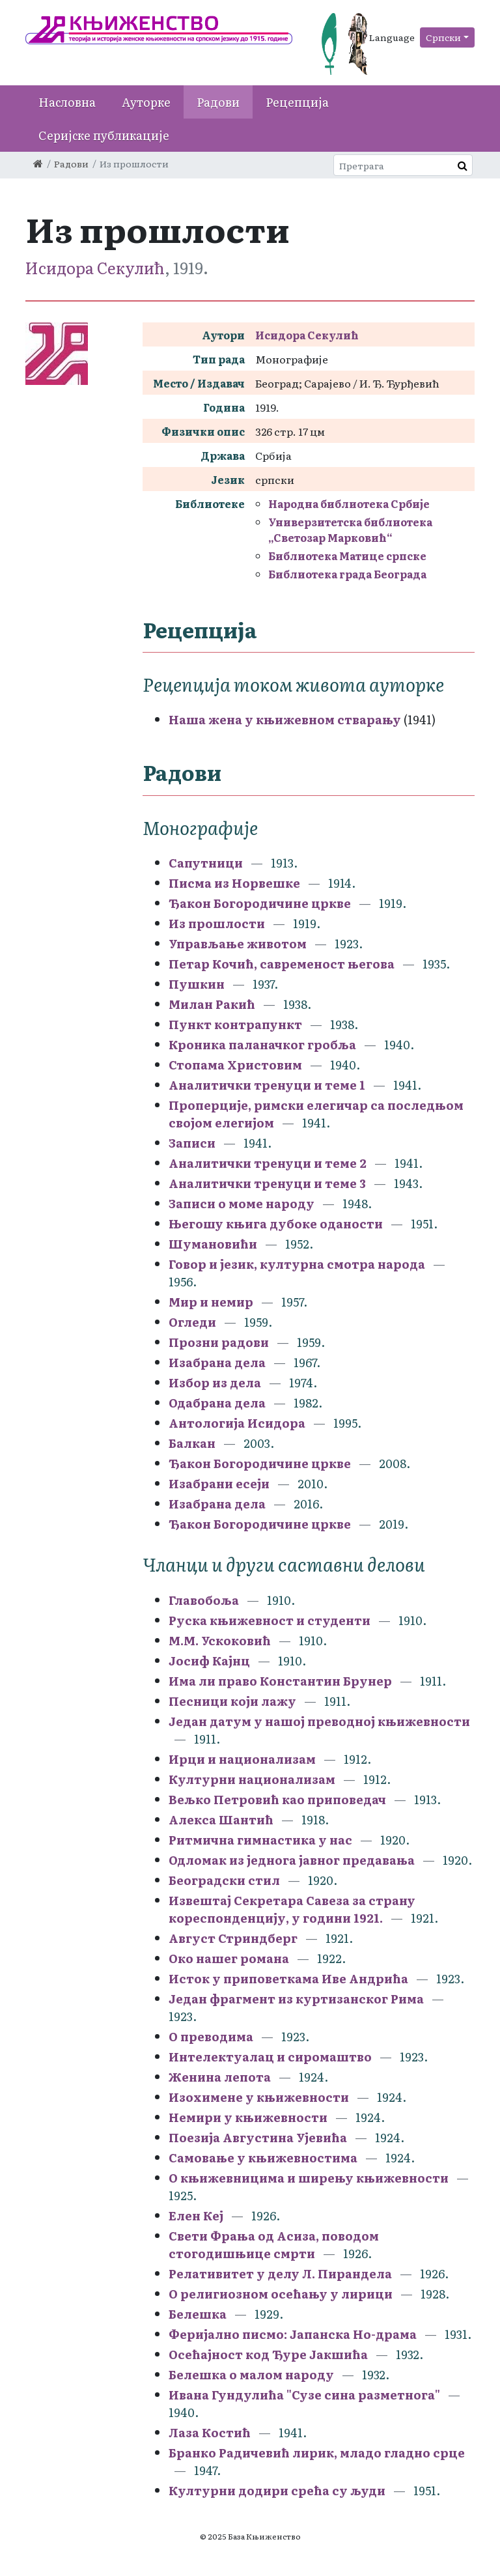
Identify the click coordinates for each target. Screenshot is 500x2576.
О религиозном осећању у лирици (281, 2293)
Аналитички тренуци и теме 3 (267, 1183)
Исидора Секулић (95, 267)
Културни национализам (252, 1779)
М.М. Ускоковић (220, 1640)
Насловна (67, 102)
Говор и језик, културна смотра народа (297, 1264)
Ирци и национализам (242, 1759)
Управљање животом (238, 943)
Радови (218, 102)
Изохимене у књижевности (259, 2097)
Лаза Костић (210, 2432)
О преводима (211, 2036)
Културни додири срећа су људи (277, 2490)
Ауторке (146, 102)
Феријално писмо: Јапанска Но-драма (293, 2334)
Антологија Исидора (237, 1423)
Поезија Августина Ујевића (258, 2137)
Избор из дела (215, 1382)
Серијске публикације (103, 135)
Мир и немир (211, 1301)
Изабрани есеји (219, 1483)
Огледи (192, 1322)
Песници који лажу (232, 1701)
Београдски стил (224, 1880)
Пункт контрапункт (235, 1024)
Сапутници (206, 862)
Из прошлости (217, 923)
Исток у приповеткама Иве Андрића (288, 1978)
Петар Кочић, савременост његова (282, 963)
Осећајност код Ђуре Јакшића (268, 2354)
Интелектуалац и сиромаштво (270, 2056)
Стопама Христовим (235, 1064)
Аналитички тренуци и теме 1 (267, 1085)
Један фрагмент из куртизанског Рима (296, 1998)
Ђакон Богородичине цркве (260, 903)
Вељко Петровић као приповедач (277, 1799)
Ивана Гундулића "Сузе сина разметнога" (304, 2394)
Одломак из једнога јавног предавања (292, 1860)
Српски (443, 37)
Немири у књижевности (248, 2117)
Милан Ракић (212, 1004)
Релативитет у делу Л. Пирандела (280, 2273)
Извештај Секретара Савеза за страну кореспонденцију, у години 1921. (292, 1909)
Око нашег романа (229, 1958)
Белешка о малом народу (251, 2374)
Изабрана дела (217, 1362)
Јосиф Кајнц (209, 1660)
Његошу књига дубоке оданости (276, 1223)
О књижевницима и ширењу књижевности (309, 2178)
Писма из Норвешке (234, 883)
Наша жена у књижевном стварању (285, 719)
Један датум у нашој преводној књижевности (319, 1721)
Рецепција (297, 102)
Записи (192, 1143)
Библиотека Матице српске (347, 555)
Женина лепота (220, 2077)
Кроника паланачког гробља (262, 1044)
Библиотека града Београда (347, 574)
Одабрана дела (217, 1402)
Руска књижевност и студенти (269, 1620)
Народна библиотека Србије (349, 503)
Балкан (192, 1443)
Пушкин (197, 984)
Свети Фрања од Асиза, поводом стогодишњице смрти (274, 2244)
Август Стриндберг (233, 1938)
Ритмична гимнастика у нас (260, 1839)
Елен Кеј (196, 2215)
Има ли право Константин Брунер (280, 1681)
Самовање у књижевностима (263, 2157)
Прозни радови (219, 1342)
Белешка (198, 2314)
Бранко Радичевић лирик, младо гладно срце (317, 2452)
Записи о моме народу (241, 1203)
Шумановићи (213, 1244)
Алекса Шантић (221, 1819)
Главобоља (204, 1600)
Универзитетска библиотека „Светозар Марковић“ (350, 529)
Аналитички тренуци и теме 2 (268, 1163)
